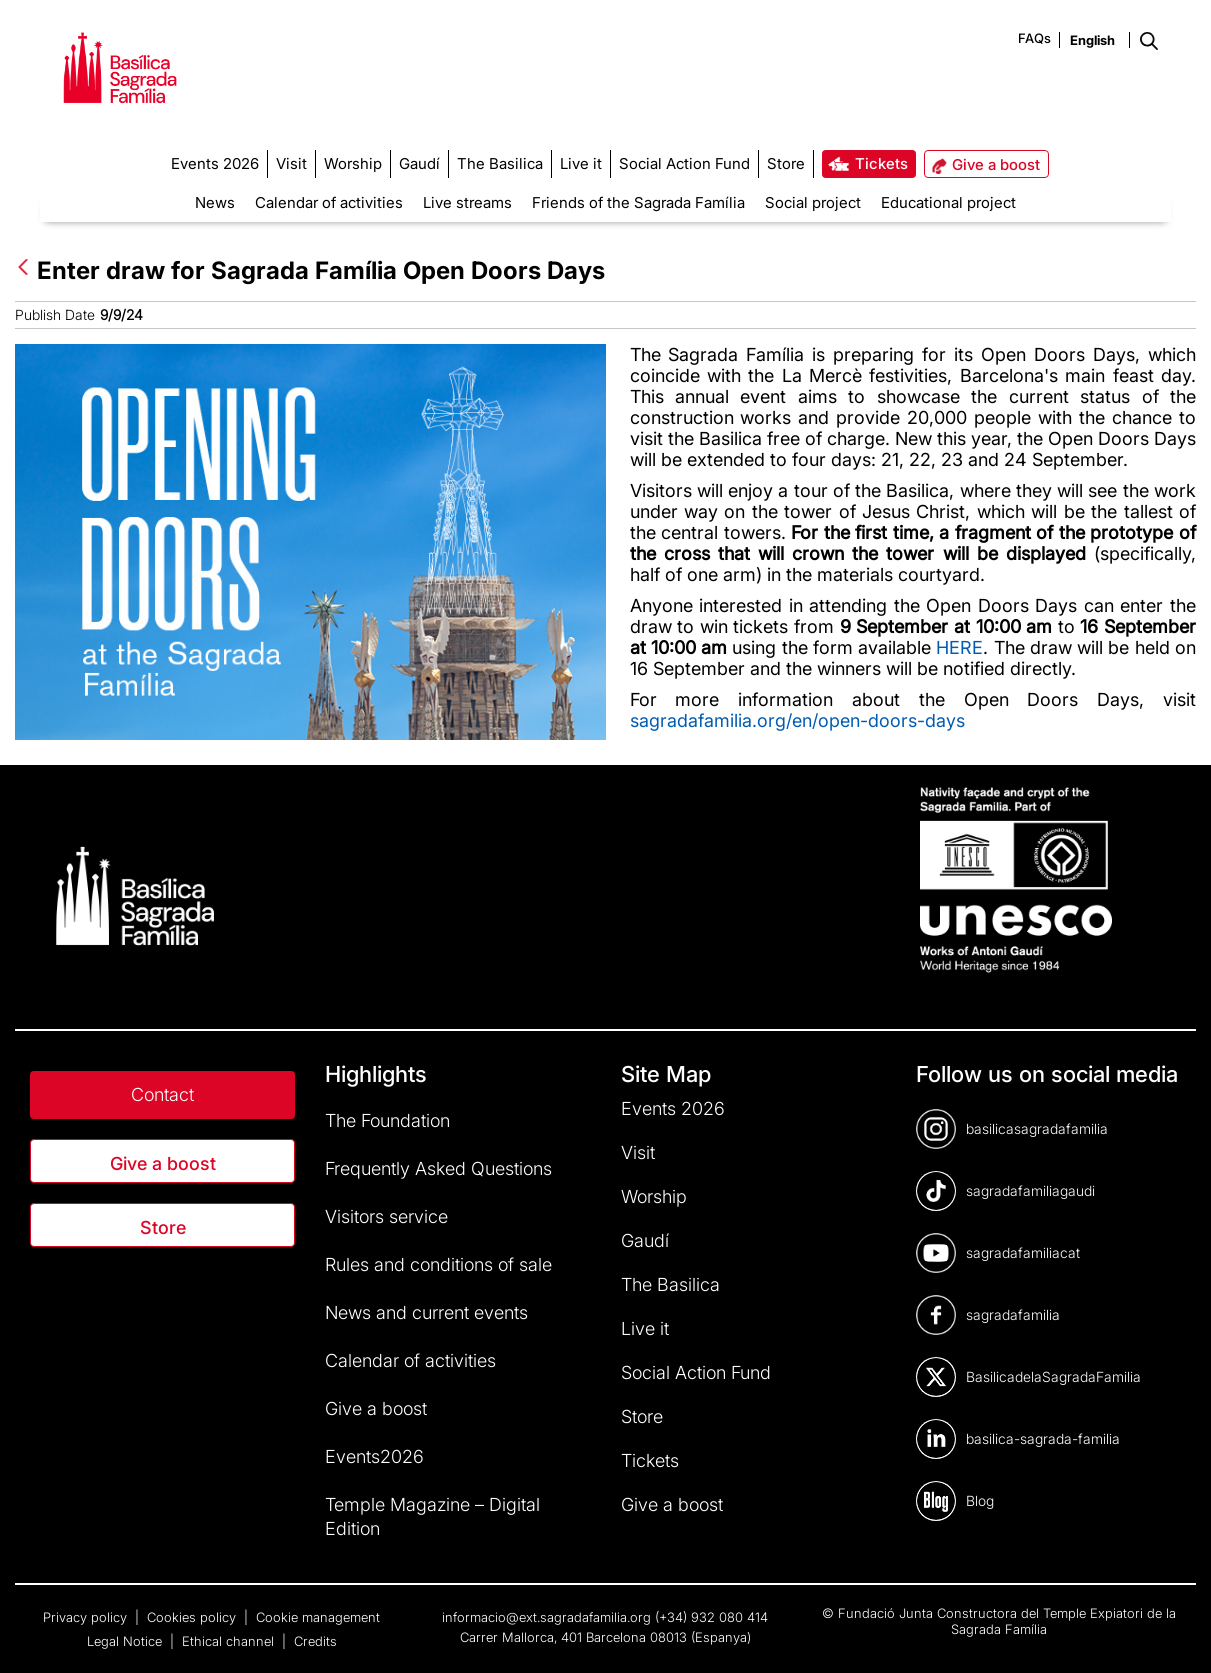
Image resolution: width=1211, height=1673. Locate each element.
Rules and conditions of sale (438, 1264)
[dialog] (1173, 1633)
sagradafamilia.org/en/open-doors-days (797, 720)
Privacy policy (87, 1617)
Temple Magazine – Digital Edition (432, 1516)
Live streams (467, 202)
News (215, 202)
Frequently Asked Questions (438, 1168)
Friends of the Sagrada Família (638, 202)
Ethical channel (230, 1641)
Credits (315, 1641)
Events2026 (374, 1456)
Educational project (948, 202)
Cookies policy (193, 1617)
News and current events (426, 1312)
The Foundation (387, 1120)
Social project (813, 202)
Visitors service (386, 1216)
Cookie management (318, 1617)
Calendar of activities (329, 202)
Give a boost (163, 1163)
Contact (162, 1094)
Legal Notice (126, 1641)
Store (163, 1227)
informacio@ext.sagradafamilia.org (546, 1617)
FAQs (1034, 38)
